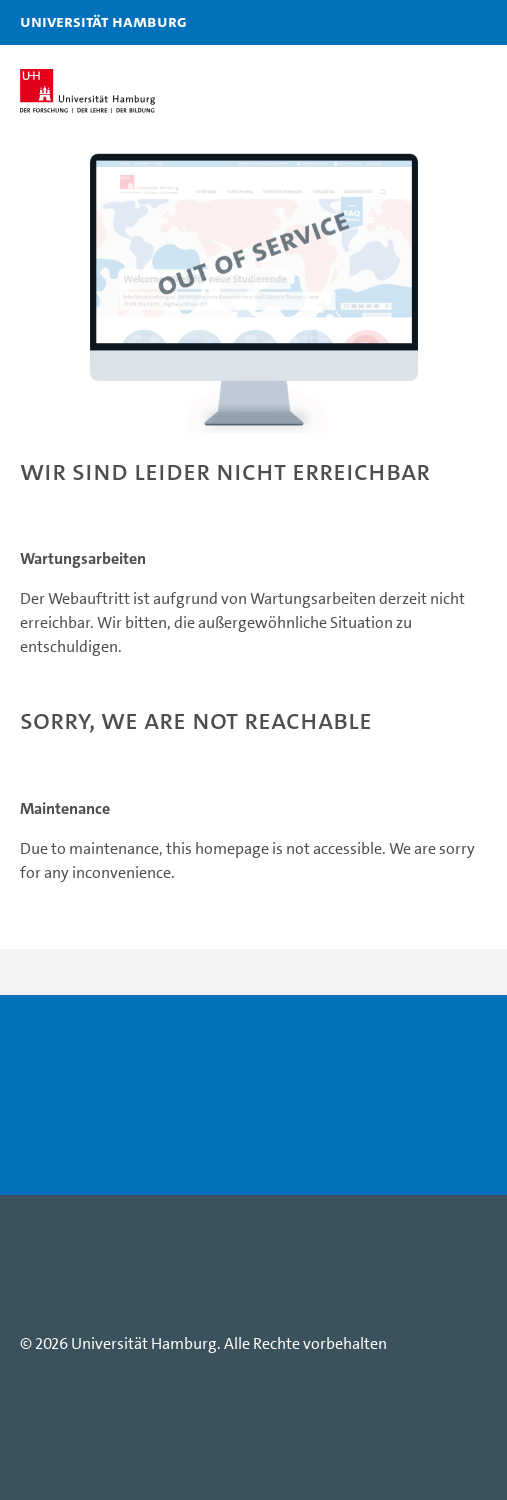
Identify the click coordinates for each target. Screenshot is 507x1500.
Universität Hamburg (45, 21)
